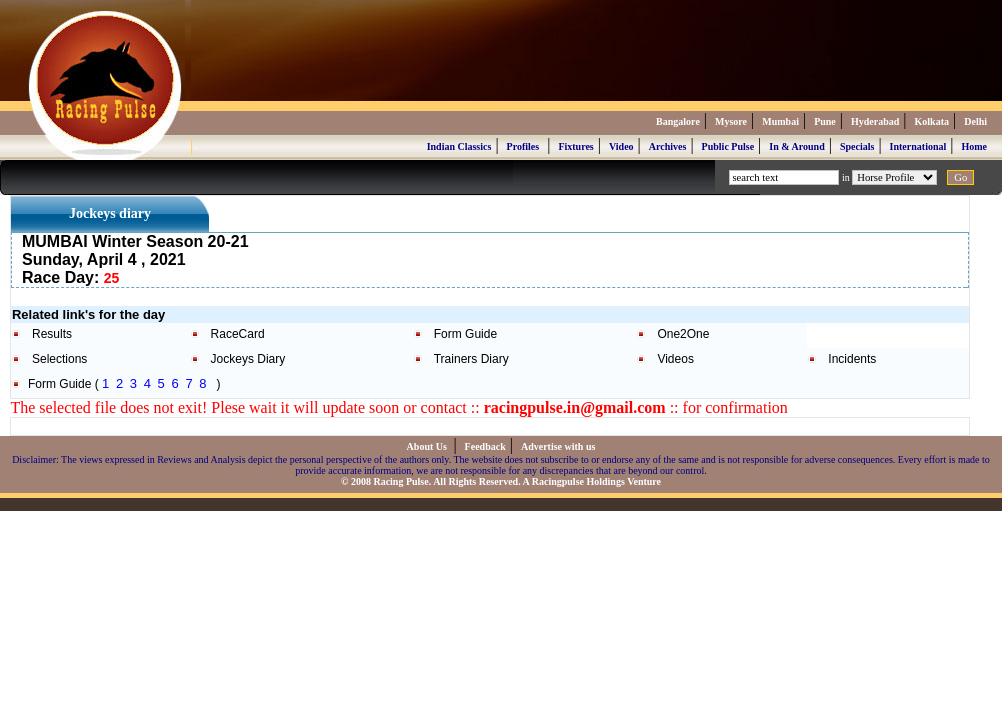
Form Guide (465, 334)
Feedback (485, 446)
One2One (683, 334)
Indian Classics (459, 146)
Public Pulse (728, 146)
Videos (675, 359)
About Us (428, 446)
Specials (857, 146)
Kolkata (932, 121)
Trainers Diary (471, 359)
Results (52, 334)
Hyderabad (875, 121)
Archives (668, 146)
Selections (59, 359)
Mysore (731, 121)
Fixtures (575, 146)
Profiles (523, 146)
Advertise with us (558, 446)
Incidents (852, 359)
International (918, 146)
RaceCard (238, 334)
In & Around (796, 146)
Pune (825, 121)
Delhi (975, 121)
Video (621, 146)
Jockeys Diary (248, 359)
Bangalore (678, 121)
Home (974, 146)
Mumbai (780, 121)
